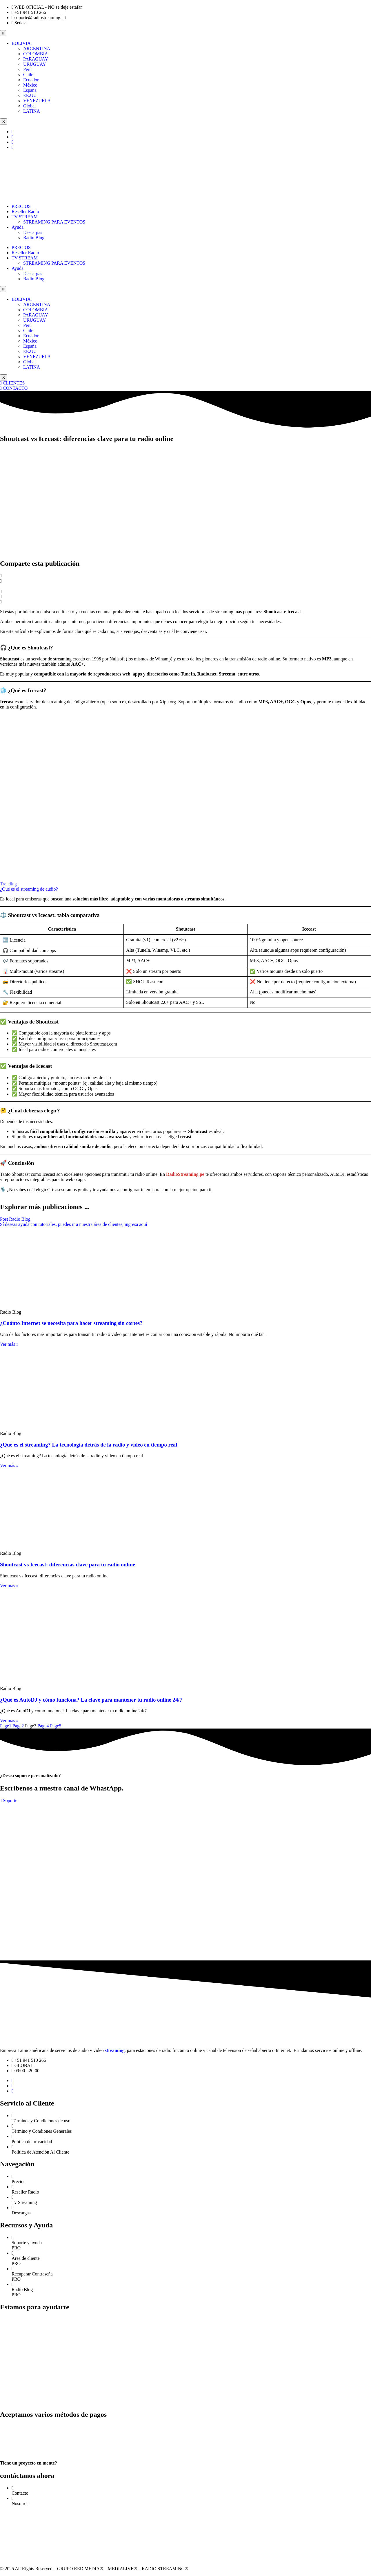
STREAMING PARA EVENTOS (54, 221)
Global (29, 105)
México (30, 85)
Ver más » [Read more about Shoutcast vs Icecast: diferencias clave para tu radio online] (9, 1585)
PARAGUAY (35, 58)
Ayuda (17, 227)
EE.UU (30, 95)
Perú (27, 69)
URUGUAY (34, 64)
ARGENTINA (36, 48)
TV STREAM (25, 216)
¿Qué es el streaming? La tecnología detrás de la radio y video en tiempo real (88, 1445)
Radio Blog (33, 237)
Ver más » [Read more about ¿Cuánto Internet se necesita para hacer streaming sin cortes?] (9, 1344)
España (30, 90)
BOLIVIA (22, 43)
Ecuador (31, 79)
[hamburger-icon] (3, 33)
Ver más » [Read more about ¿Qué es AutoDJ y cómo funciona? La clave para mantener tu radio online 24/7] (9, 1720)
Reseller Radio (25, 211)
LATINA (31, 111)
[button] (185, 575)
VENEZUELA (37, 100)
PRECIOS (21, 206)
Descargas (32, 232)
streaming (115, 2050)
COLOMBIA (35, 53)
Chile (28, 74)
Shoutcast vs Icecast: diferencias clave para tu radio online (67, 1564)
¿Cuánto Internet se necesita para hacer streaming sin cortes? (71, 1323)
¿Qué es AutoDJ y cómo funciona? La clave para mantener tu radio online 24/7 (91, 1700)
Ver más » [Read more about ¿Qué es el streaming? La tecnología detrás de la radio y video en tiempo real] (9, 1465)
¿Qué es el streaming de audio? (29, 889)
